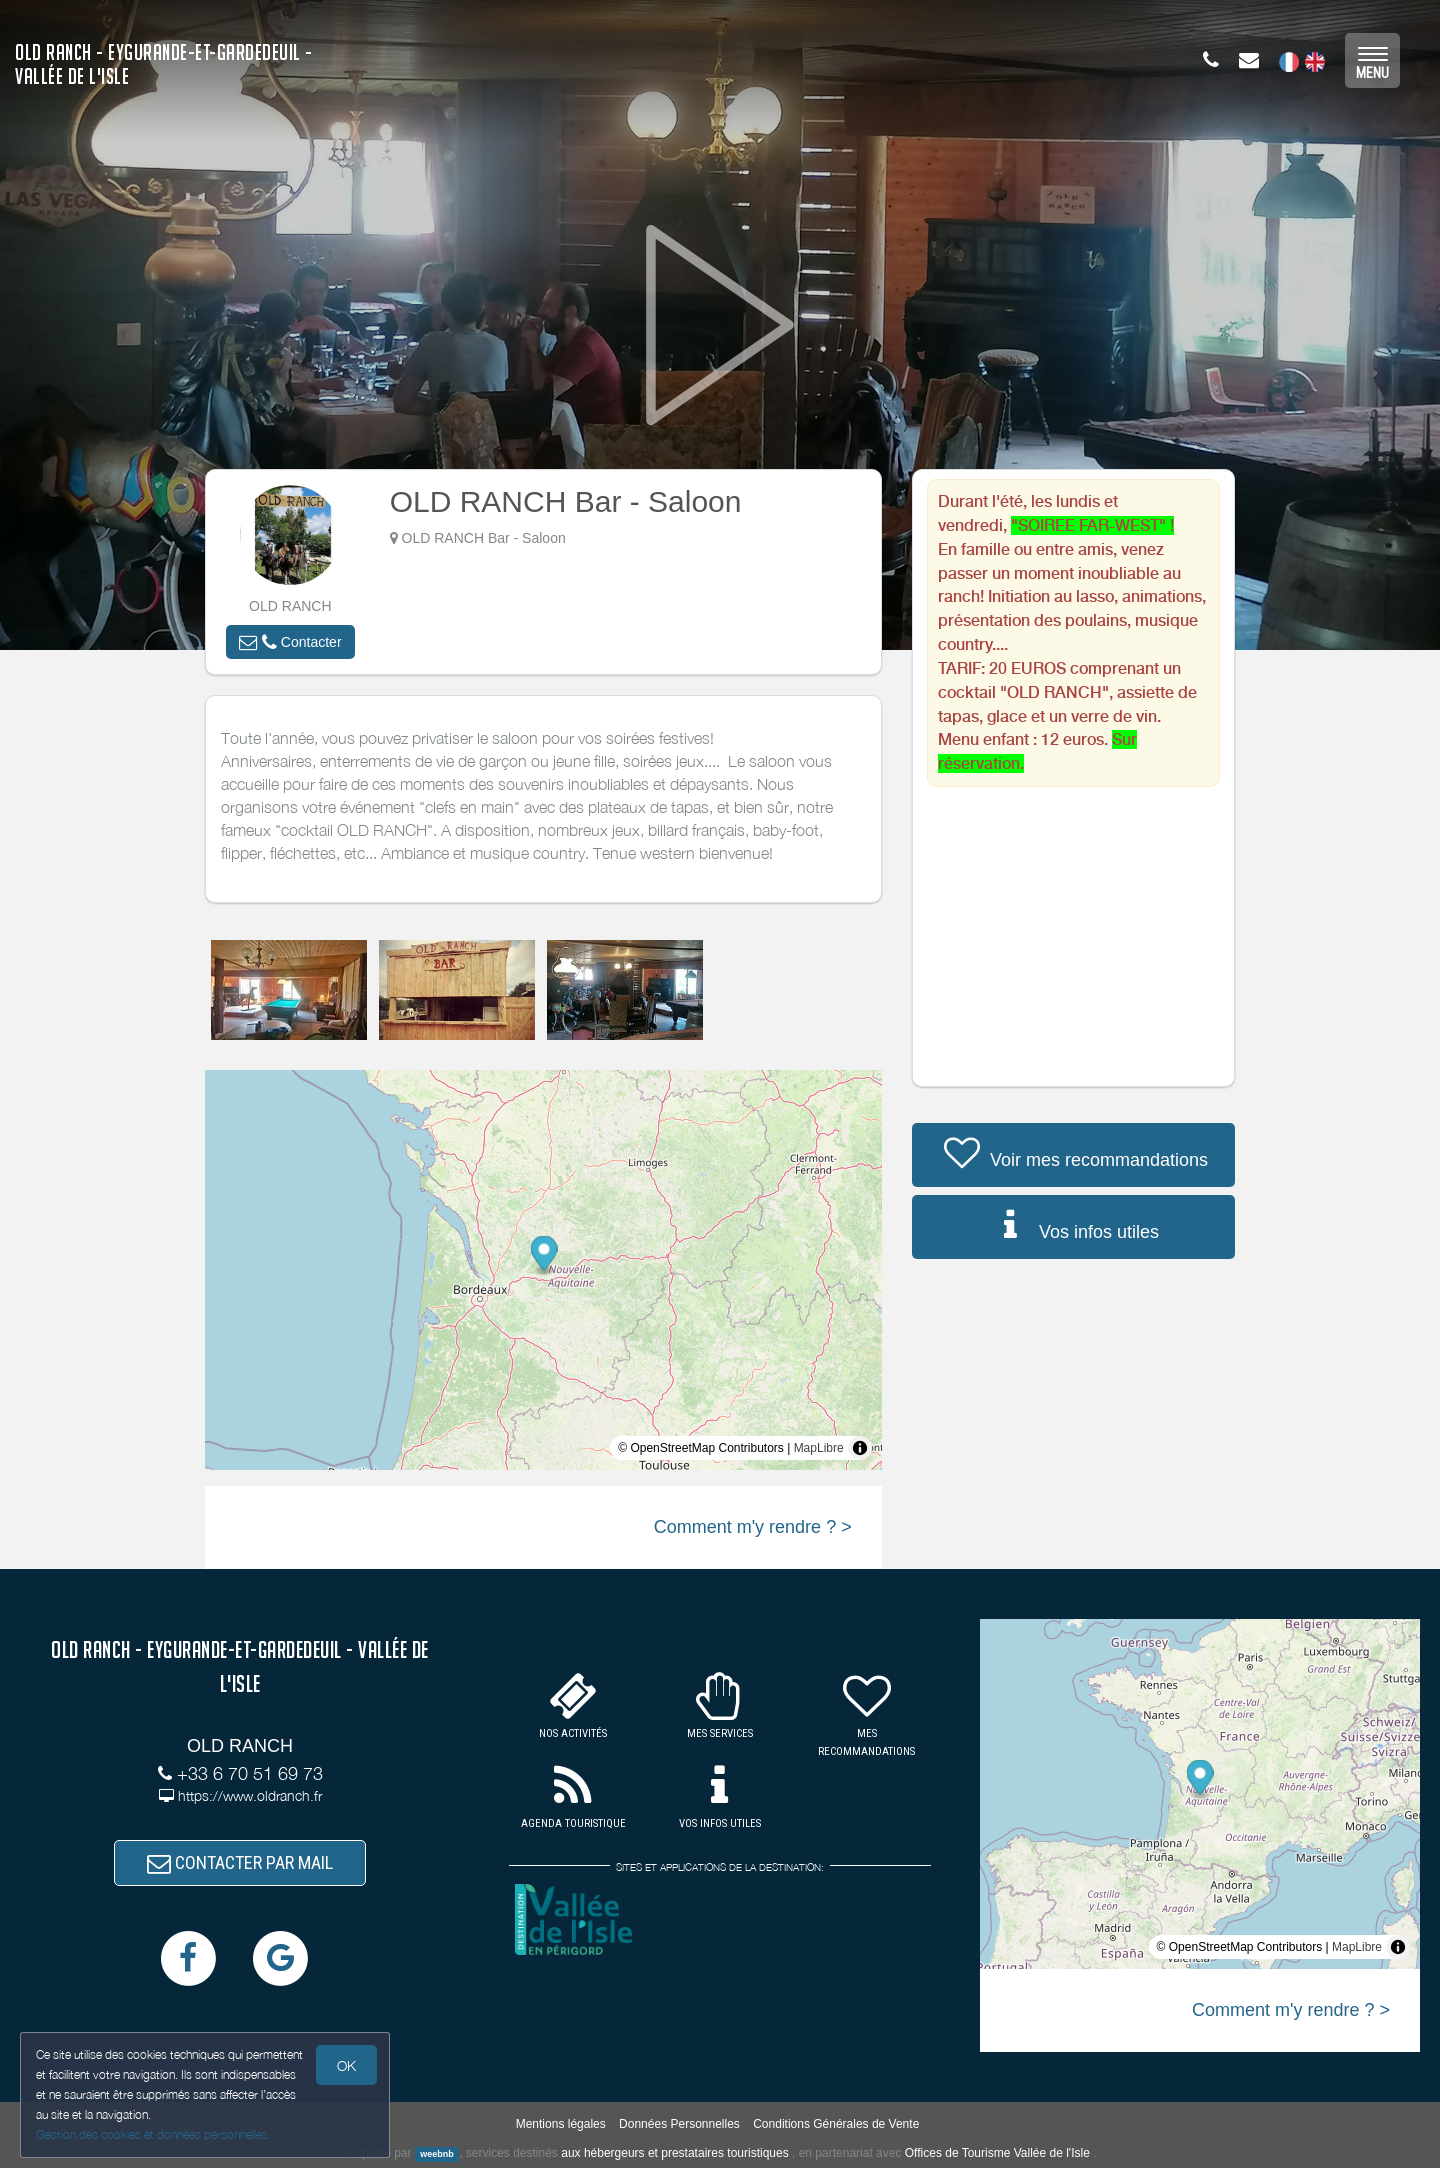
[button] (290, 642)
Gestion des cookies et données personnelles (152, 2134)
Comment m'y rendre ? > (753, 1527)
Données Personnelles (679, 2124)
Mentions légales (561, 2124)
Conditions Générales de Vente (836, 2124)
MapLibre (819, 1448)
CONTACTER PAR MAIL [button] (240, 1862)
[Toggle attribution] (860, 1448)
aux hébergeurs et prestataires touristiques (674, 2153)
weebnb (437, 2154)
